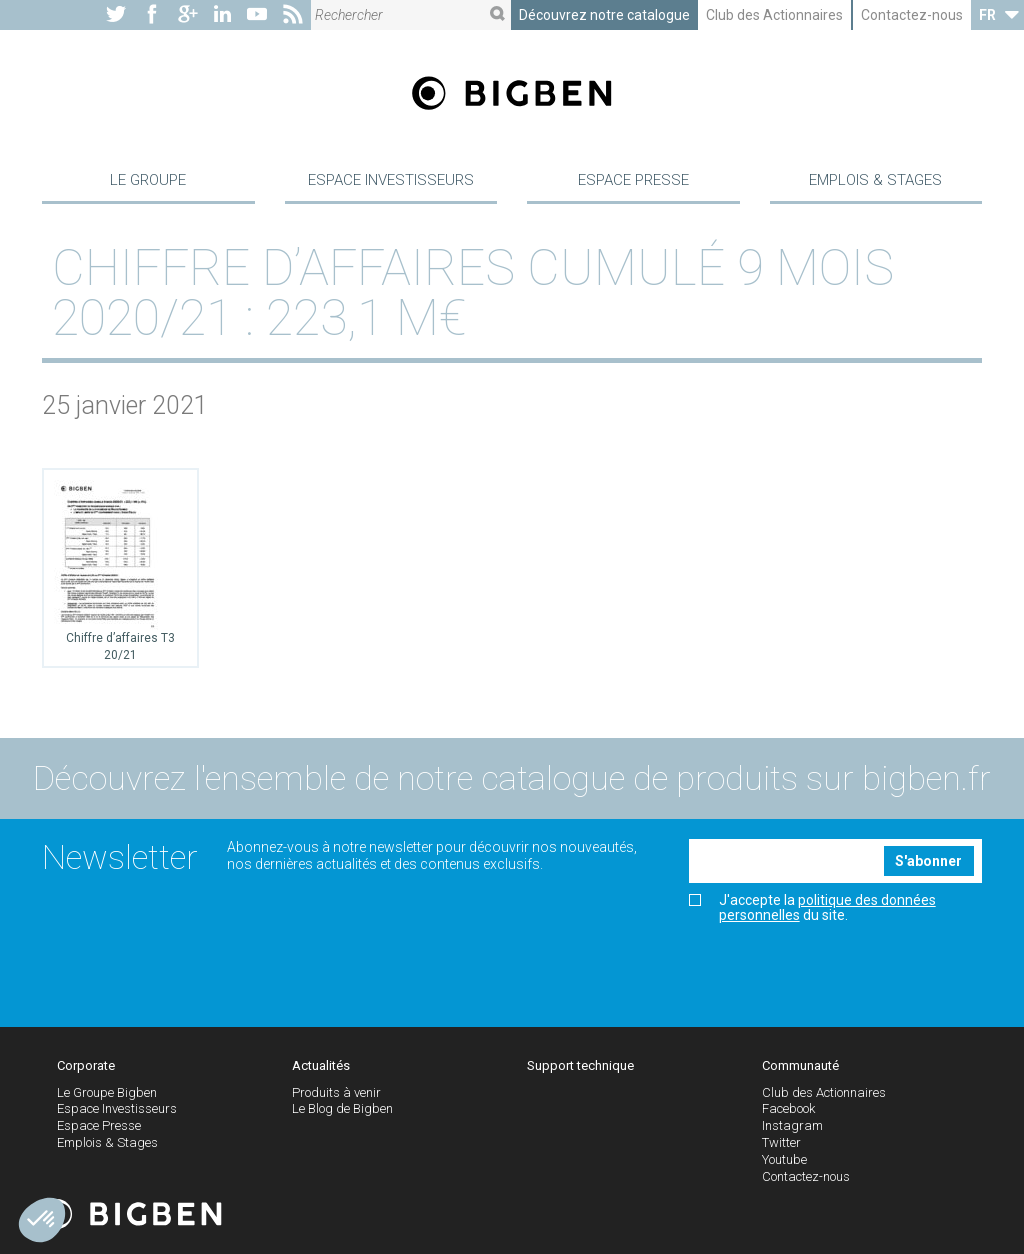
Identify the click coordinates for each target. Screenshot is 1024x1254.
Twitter (781, 1143)
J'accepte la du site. (812, 909)
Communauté (800, 1066)
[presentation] (841, 969)
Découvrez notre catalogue (604, 15)
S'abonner (928, 862)
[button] (42, 1220)
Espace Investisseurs (391, 180)
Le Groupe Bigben (107, 1093)
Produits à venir (336, 1093)
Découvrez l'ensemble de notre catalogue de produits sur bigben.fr (512, 780)
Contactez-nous (912, 15)
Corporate (86, 1066)
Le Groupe (148, 180)
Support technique (580, 1066)
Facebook (788, 1110)
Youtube (784, 1160)
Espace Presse (633, 180)
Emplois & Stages (875, 180)
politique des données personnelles (827, 908)
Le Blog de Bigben (342, 1110)
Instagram (792, 1127)
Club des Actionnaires (774, 15)
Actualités (321, 1066)
